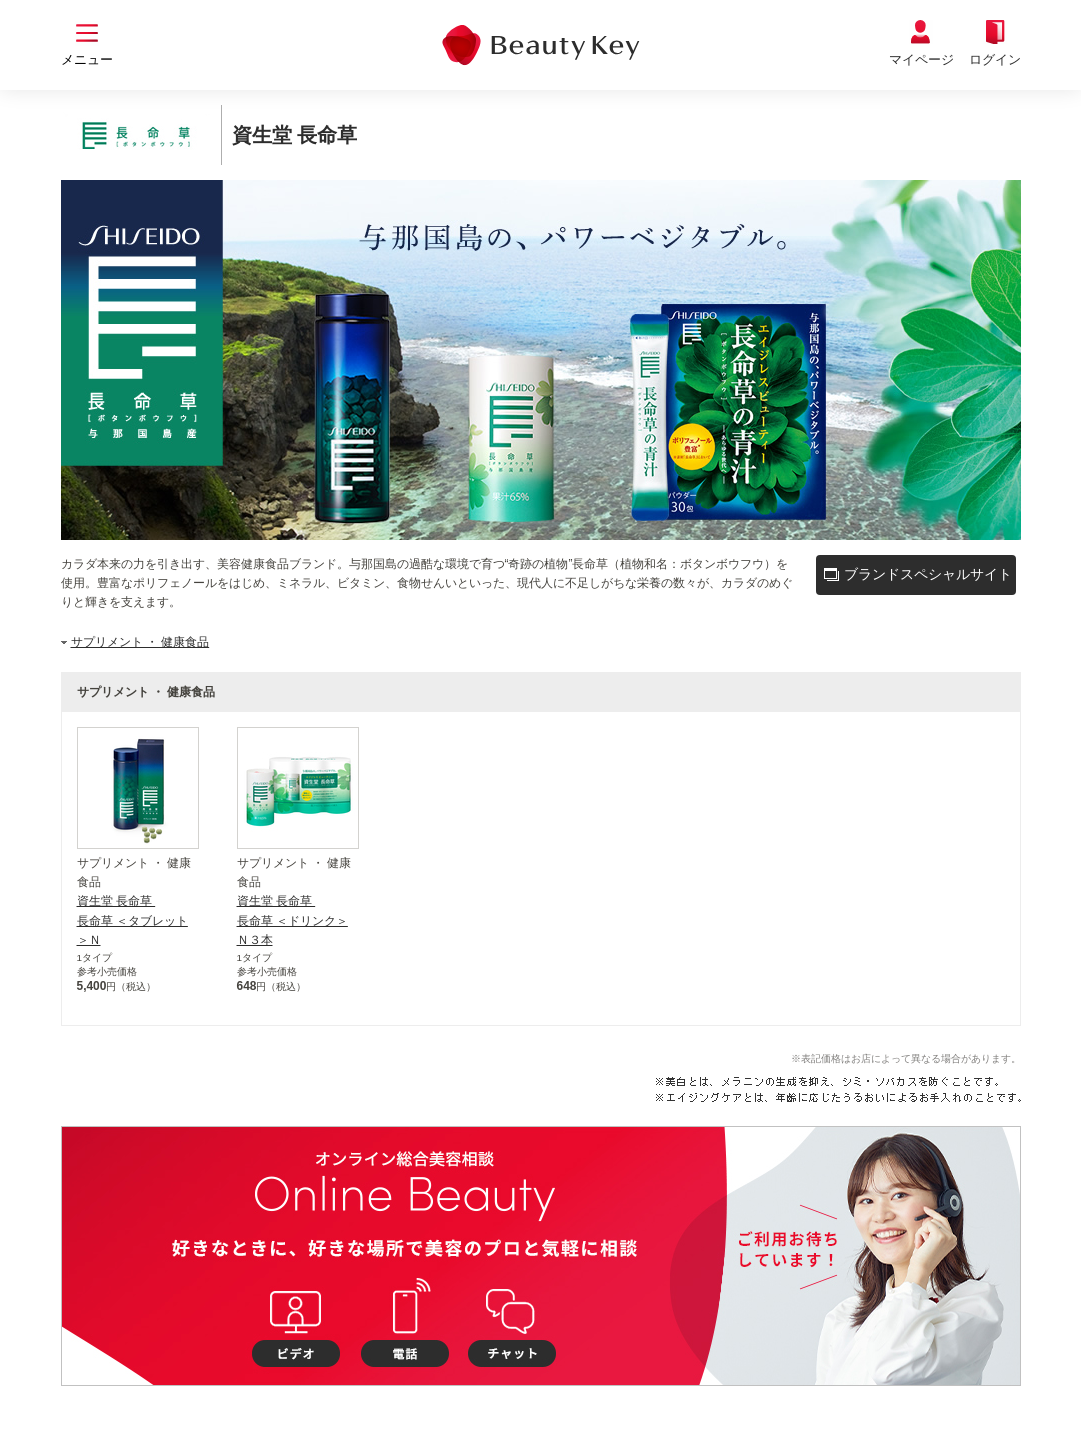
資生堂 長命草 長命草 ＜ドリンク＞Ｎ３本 (292, 920)
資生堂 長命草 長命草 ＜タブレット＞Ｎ (132, 920)
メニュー (87, 59)
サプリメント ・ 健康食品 (140, 642)
